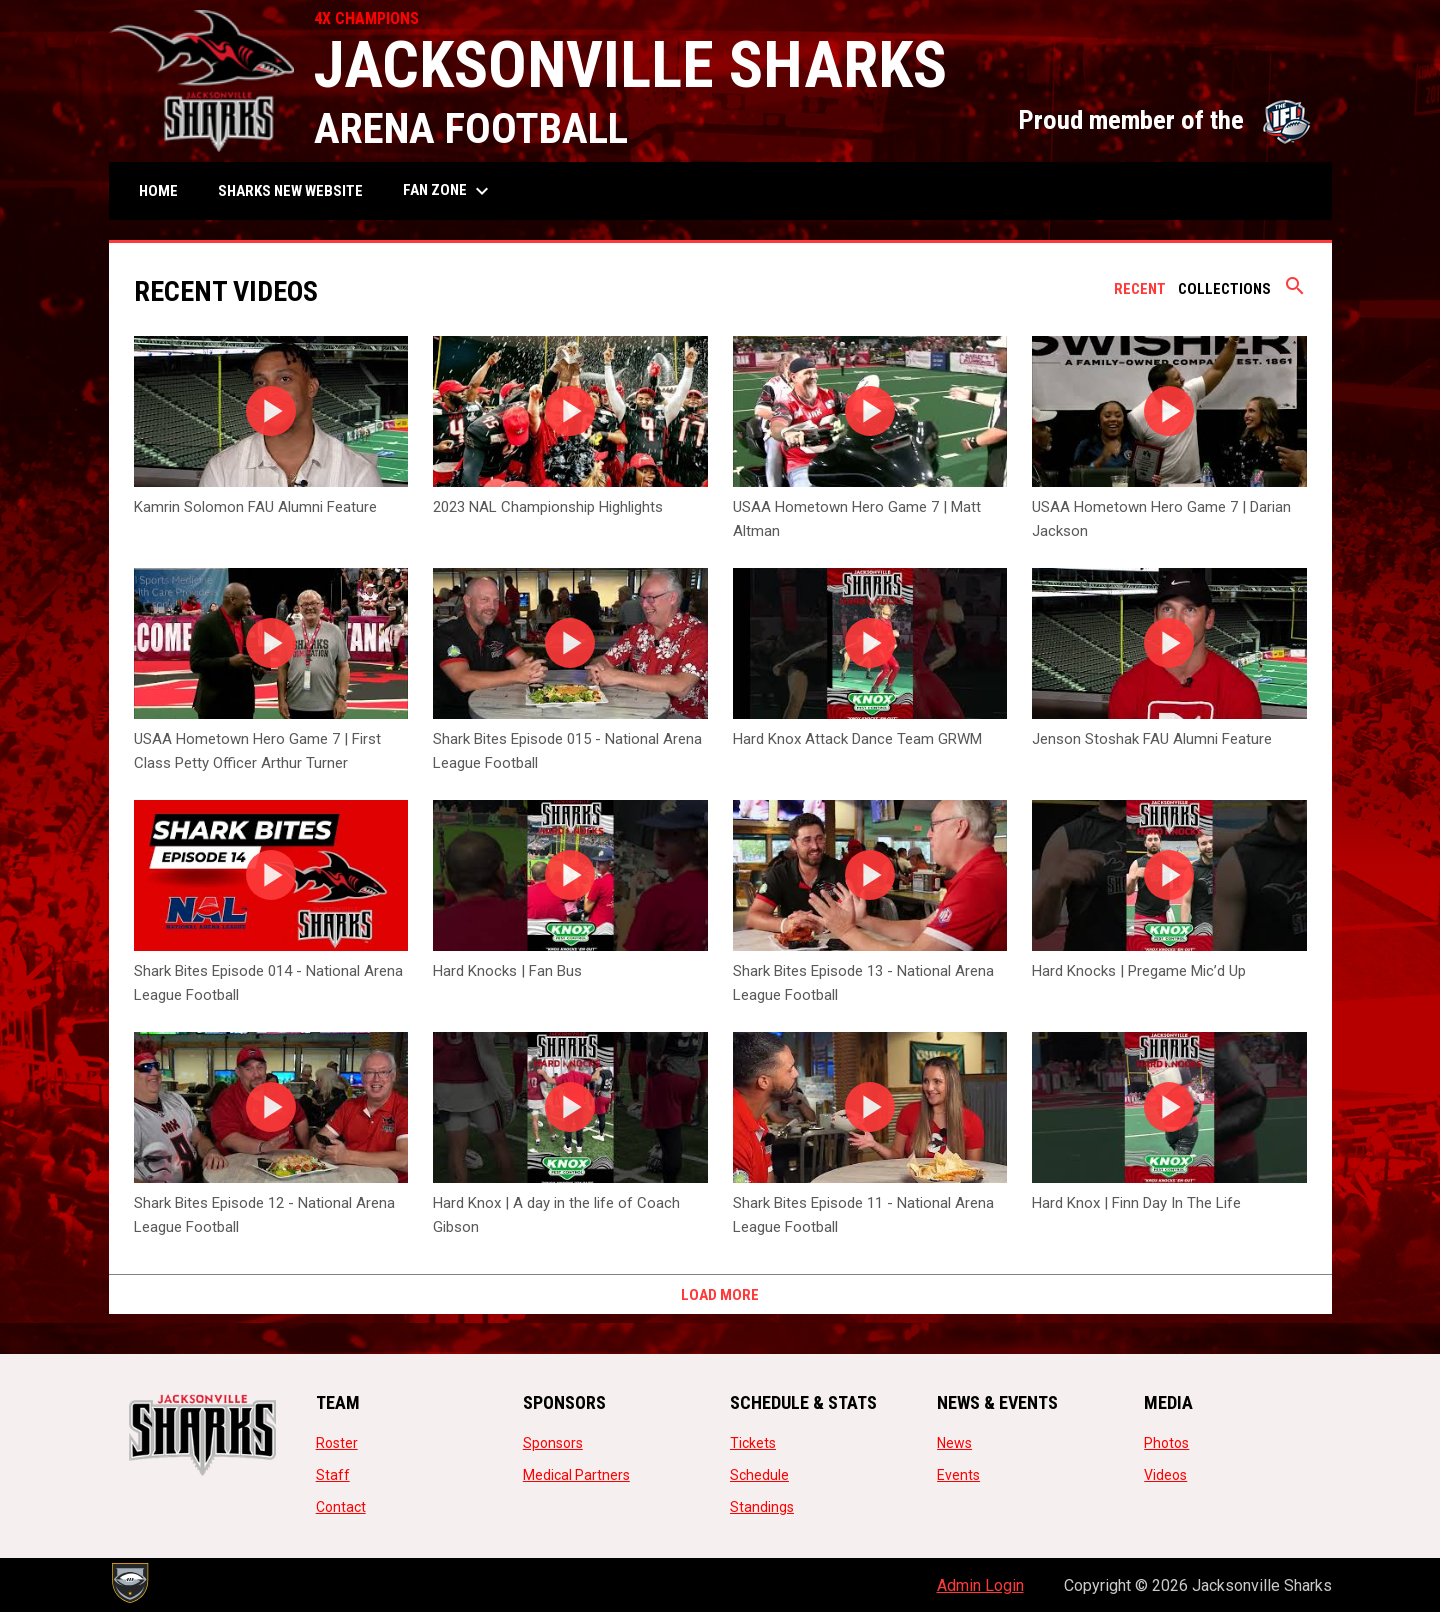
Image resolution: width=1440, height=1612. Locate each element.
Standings (762, 1507)
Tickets (753, 1443)
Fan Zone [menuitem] (448, 191)
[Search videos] (1295, 293)
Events (958, 1475)
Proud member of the (1165, 120)
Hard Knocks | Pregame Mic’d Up (1139, 971)
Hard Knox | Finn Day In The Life (1136, 1203)
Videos (1165, 1475)
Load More (720, 1295)
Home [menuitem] (158, 191)
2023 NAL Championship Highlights (548, 507)
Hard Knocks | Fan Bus (507, 971)
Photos (1166, 1443)
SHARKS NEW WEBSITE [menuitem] (298, 190)
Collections (1224, 289)
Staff (333, 1475)
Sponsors (553, 1443)
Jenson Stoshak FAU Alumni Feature (1152, 739)
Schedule (759, 1475)
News (954, 1443)
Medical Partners (576, 1475)
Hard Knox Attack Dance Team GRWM (857, 739)
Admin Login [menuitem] (980, 1585)
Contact (341, 1507)
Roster (337, 1443)
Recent (1140, 289)
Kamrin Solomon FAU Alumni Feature (255, 507)
